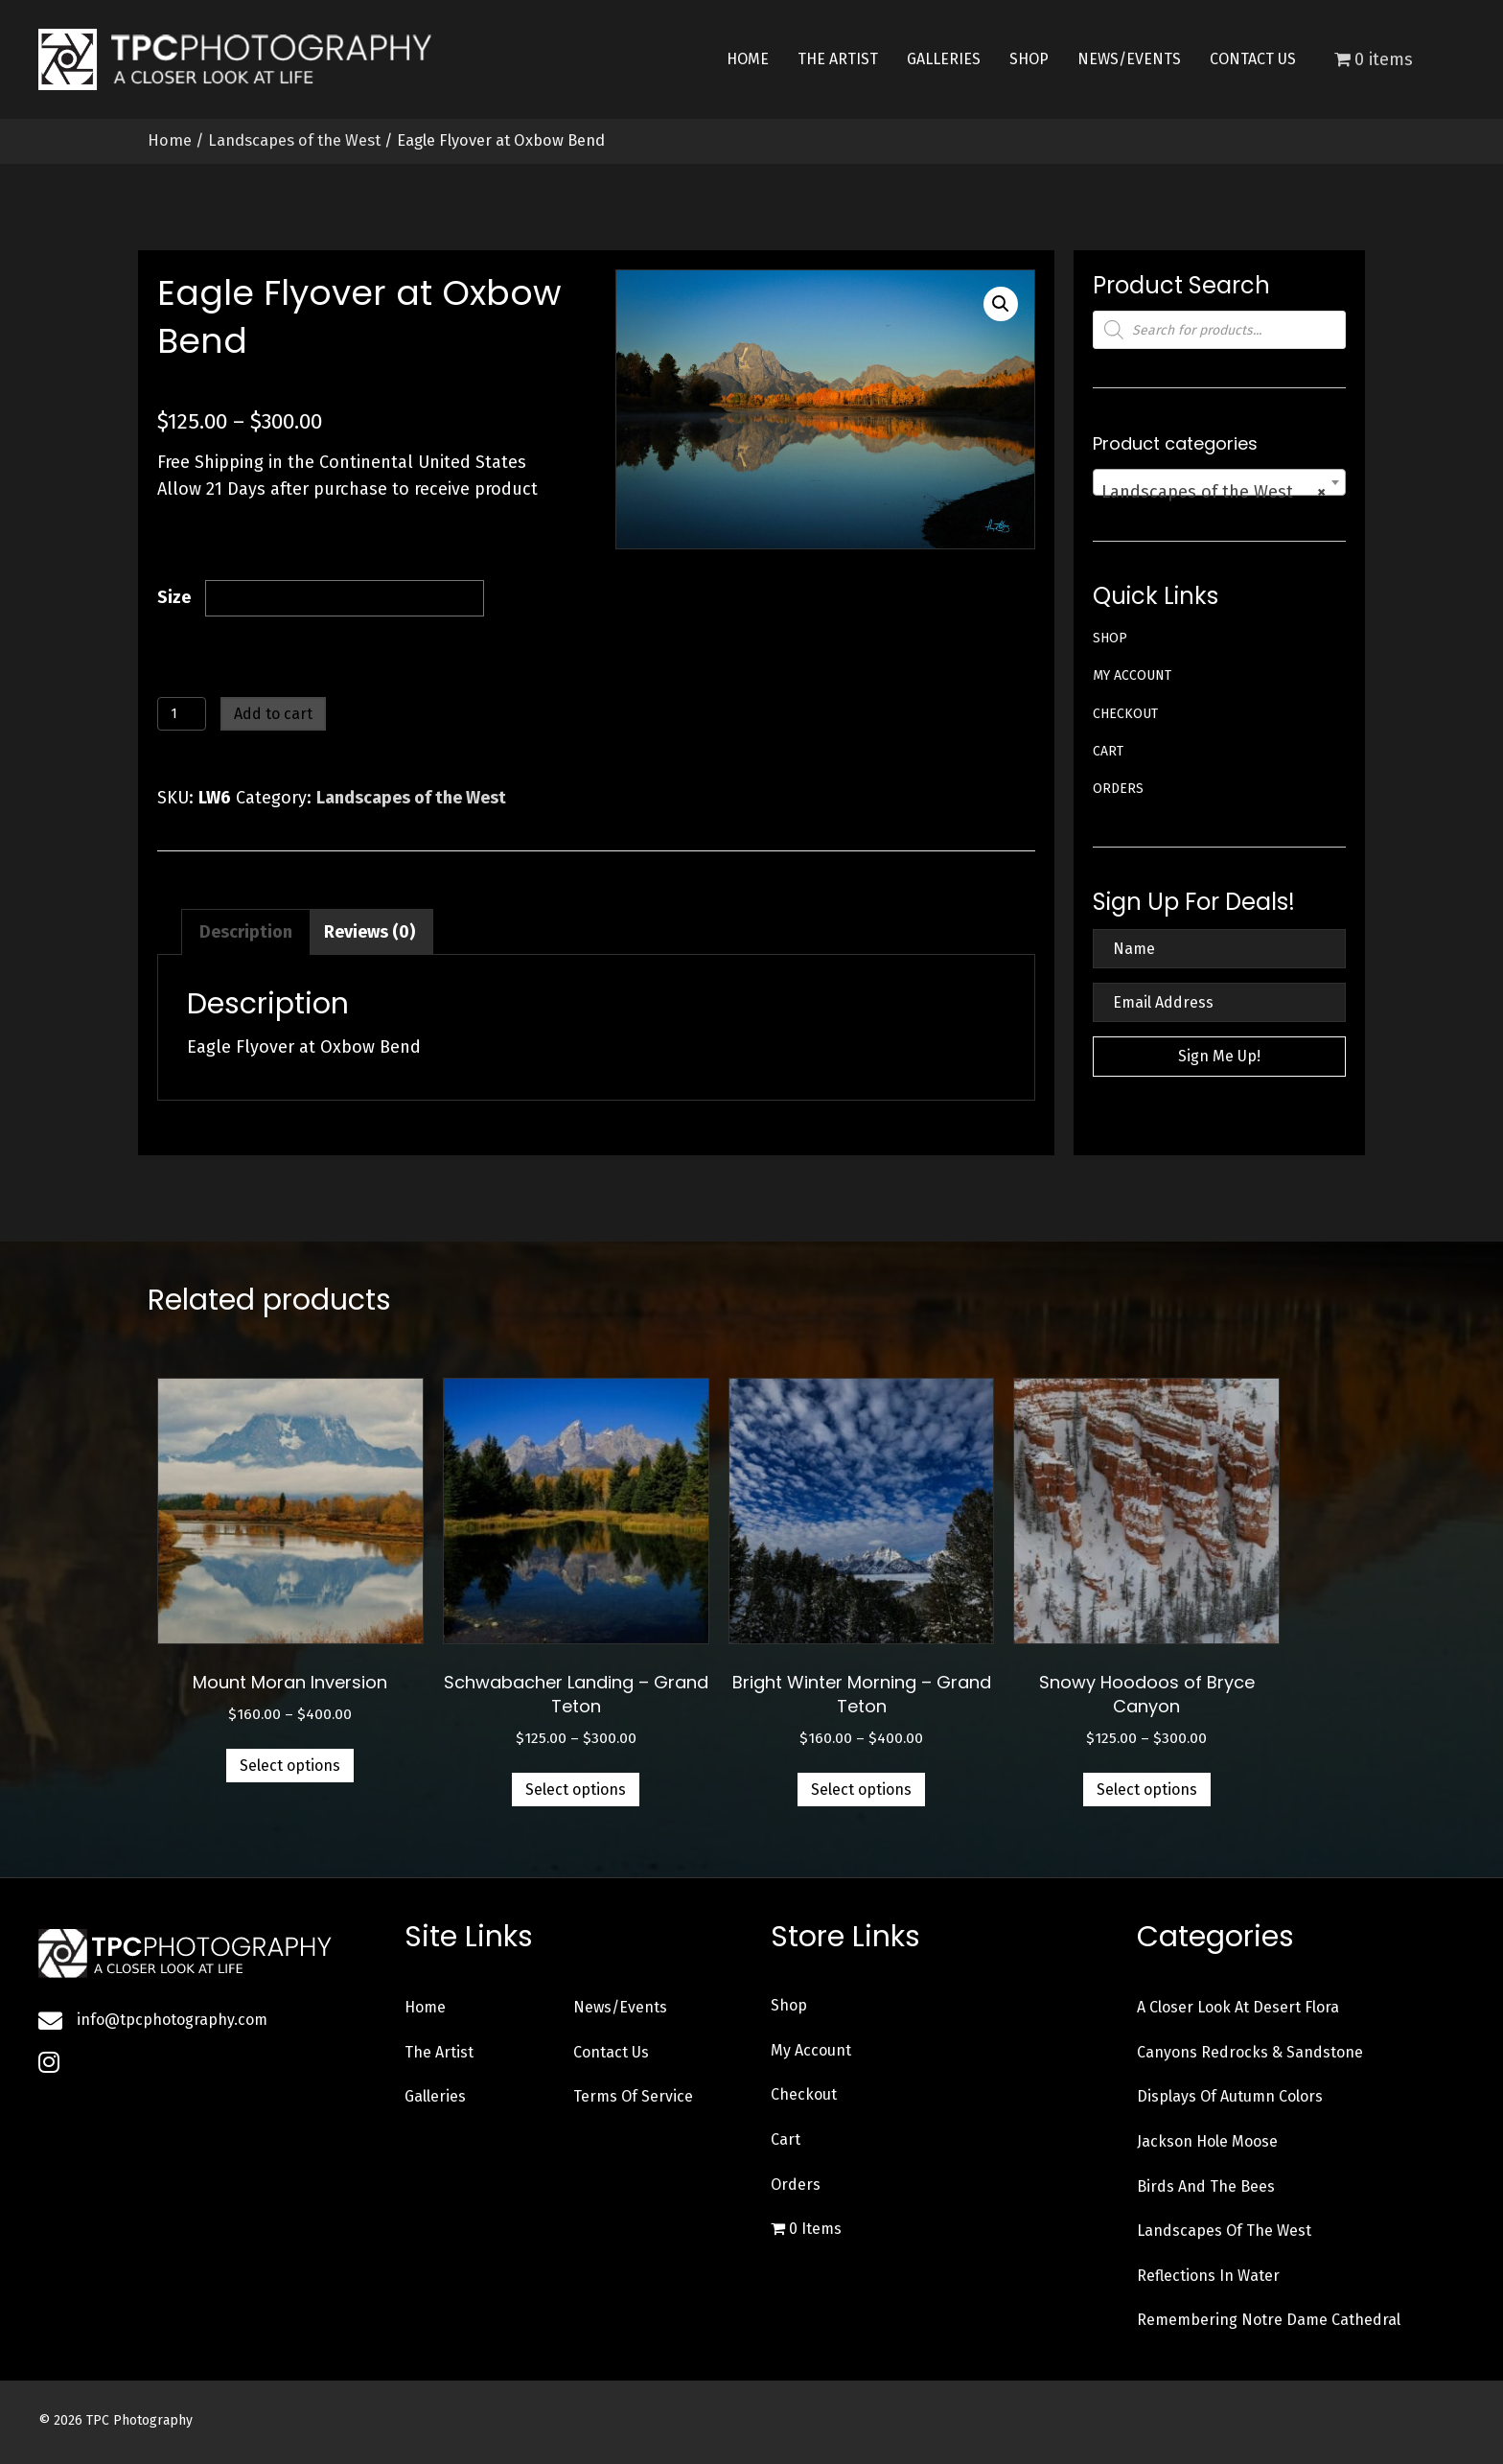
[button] (1000, 304)
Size (174, 597)
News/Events (620, 2007)
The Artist (439, 2052)
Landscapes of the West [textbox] (1213, 491)
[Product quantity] (181, 714)
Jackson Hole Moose (1207, 2141)
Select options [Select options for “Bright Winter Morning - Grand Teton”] (861, 1789)
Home (170, 140)
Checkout (1125, 714)
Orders (1118, 788)
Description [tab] (245, 931)
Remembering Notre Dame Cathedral (1268, 2320)
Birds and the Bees (1206, 2186)
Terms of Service (633, 2096)
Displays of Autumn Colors (1230, 2096)
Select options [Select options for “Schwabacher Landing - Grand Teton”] (575, 1789)
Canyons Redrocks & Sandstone (1250, 2052)
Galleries (435, 2096)
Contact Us (611, 2052)
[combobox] (1219, 482)
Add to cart (273, 714)
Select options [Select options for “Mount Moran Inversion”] (290, 1765)
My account (1132, 675)
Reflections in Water (1208, 2275)
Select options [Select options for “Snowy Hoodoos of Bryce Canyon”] (1147, 1789)
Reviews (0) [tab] (369, 931)
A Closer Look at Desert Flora (1238, 2007)
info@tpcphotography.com (172, 2020)
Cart (1108, 751)
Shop (1110, 638)
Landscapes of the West (294, 140)
